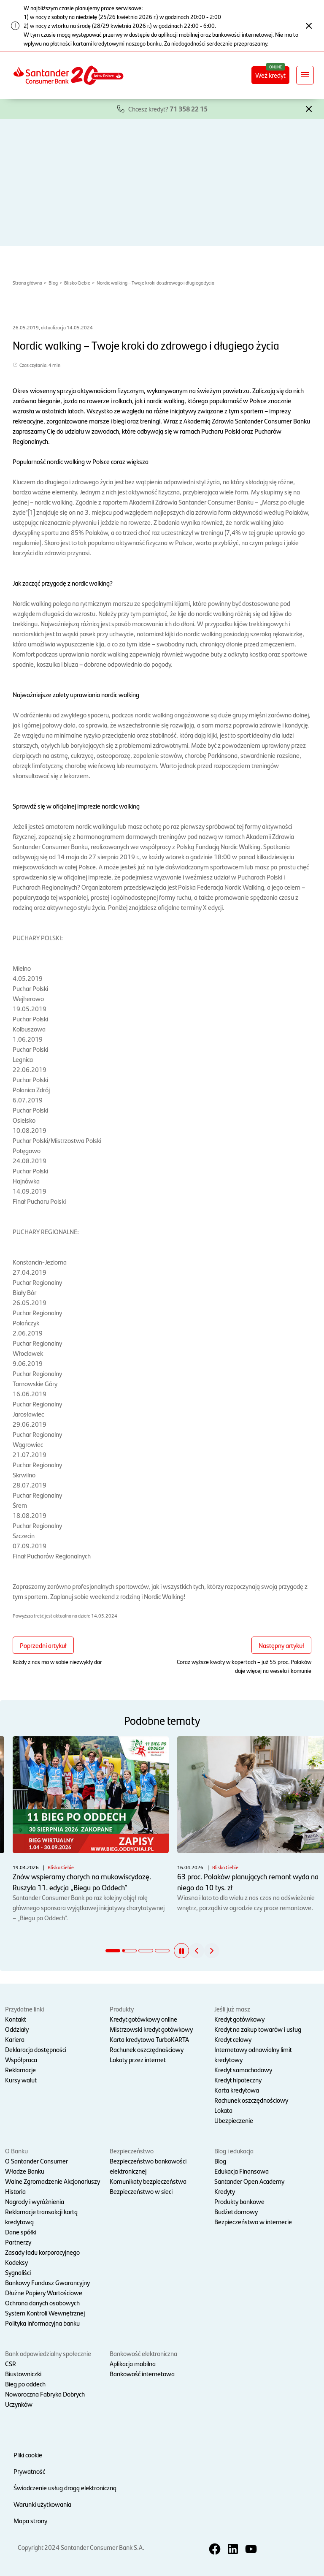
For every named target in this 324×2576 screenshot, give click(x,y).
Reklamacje (20, 2069)
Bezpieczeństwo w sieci (141, 2191)
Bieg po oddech (25, 2384)
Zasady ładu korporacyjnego (42, 2252)
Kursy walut (21, 2080)
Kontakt (15, 2019)
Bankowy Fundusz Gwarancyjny (47, 2282)
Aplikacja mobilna (133, 2363)
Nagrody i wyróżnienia (34, 2201)
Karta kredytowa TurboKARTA (149, 2039)
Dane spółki (20, 2232)
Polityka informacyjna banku (42, 2323)
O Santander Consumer (36, 2161)
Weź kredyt (270, 75)
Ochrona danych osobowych (42, 2302)
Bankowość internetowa (142, 2373)
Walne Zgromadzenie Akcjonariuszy (52, 2181)
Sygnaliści (18, 2272)
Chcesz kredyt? (168, 109)
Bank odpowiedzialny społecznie (48, 2353)
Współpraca (21, 2059)
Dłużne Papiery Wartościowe (43, 2292)
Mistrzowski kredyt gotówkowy (151, 2029)
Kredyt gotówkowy (239, 2019)
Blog (53, 282)
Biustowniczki (23, 2373)
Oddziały (17, 2029)
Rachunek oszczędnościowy (147, 2049)
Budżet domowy (236, 2211)
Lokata (223, 2110)
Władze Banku (24, 2171)
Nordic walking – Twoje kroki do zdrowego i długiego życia (155, 282)
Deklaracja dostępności (35, 2049)
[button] (309, 108)
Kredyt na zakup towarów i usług (257, 2029)
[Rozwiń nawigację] (305, 75)
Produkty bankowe (239, 2201)
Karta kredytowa (236, 2090)
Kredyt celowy (232, 2039)
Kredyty (224, 2191)
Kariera (14, 2039)
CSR (10, 2363)
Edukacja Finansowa (241, 2171)
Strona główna (27, 282)
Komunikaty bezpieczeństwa (148, 2181)
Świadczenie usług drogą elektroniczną (65, 2487)
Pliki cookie (28, 2454)
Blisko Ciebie (77, 282)
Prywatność (29, 2471)
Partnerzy (18, 2242)
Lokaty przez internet (138, 2059)
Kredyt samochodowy (243, 2069)
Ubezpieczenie (233, 2120)
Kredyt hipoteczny (238, 2080)
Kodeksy (16, 2262)
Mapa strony (30, 2520)
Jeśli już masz (232, 2009)
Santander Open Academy (249, 2181)
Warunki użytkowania (42, 2504)
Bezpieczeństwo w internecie (253, 2221)
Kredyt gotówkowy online (143, 2019)
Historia (15, 2191)
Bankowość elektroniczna (143, 2353)
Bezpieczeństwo (132, 2150)
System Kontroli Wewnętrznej (45, 2313)
